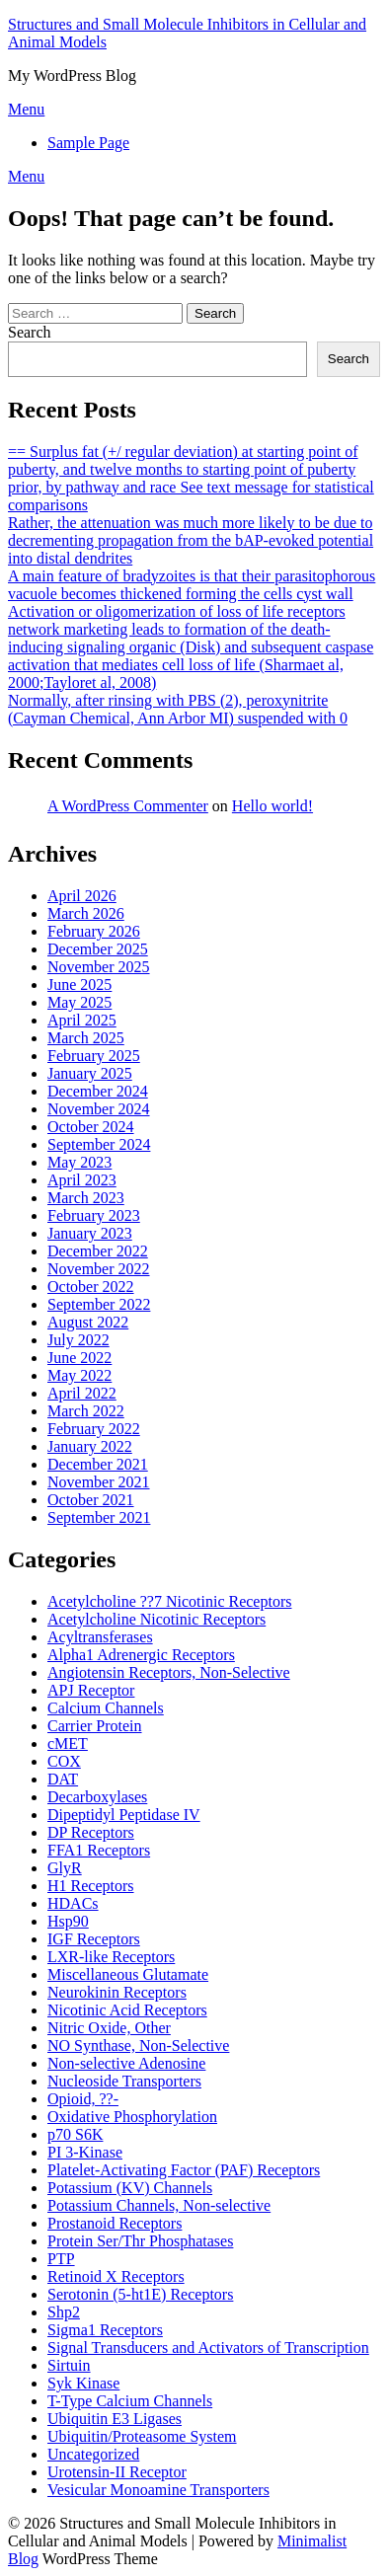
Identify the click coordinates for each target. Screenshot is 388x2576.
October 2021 (90, 1499)
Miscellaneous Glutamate (127, 1974)
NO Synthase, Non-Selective (138, 2045)
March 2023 (85, 1197)
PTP (61, 2258)
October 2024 (90, 1126)
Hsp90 (68, 1921)
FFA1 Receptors (98, 1850)
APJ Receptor (90, 1690)
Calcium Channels (105, 1708)
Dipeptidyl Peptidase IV (123, 1814)
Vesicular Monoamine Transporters (158, 2489)
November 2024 (98, 1108)
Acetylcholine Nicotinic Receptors (156, 1619)
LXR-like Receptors (111, 1956)
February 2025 (93, 1055)
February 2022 (93, 1428)
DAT (62, 1779)
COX (64, 1761)
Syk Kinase (83, 2383)
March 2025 (85, 1037)
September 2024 (98, 1144)
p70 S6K (75, 2134)
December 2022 (97, 1251)
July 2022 (78, 1339)
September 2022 (98, 1304)
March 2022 (85, 1410)
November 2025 (98, 966)
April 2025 (81, 1020)
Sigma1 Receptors (105, 2329)
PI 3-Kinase (84, 2152)
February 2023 (93, 1215)
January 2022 (89, 1446)
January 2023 (89, 1233)
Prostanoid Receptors (114, 2223)
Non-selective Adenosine (126, 2063)
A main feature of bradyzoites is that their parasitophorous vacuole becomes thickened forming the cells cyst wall (191, 585)
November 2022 (98, 1268)
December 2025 (97, 949)
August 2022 (87, 1322)
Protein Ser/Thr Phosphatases (140, 2241)
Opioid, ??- (82, 2098)
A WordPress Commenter (127, 805)
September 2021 (98, 1517)
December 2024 (97, 1091)
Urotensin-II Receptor (117, 2471)
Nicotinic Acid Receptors (127, 2010)
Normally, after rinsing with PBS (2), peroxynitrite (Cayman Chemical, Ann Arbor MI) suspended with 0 (178, 709)
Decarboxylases (97, 1796)
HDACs (73, 1903)
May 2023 (79, 1162)
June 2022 (79, 1357)
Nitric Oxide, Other (109, 2027)
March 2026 (85, 913)
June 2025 (79, 984)
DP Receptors (90, 1832)
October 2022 (90, 1286)
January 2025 (89, 1073)
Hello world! (272, 805)
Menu (26, 109)
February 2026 (93, 931)
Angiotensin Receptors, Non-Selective (168, 1672)
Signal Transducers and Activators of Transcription (208, 2347)
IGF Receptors (93, 1939)
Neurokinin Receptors (117, 1992)
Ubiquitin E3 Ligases (114, 2418)
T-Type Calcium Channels (129, 2400)
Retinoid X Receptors (116, 2276)
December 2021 (97, 1464)
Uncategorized (93, 2454)
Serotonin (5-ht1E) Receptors (140, 2294)
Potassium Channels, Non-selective (159, 2205)
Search (29, 332)
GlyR (64, 1867)
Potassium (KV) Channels (129, 2187)
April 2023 (81, 1180)
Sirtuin (69, 2365)
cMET (67, 1743)
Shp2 (63, 2312)
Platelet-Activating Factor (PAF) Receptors (183, 2169)
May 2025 (79, 1002)
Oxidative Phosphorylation (132, 2116)
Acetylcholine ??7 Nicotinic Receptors (169, 1601)
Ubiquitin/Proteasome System (142, 2436)
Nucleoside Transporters (124, 2081)
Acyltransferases (100, 1637)
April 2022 (81, 1393)
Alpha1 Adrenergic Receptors (141, 1654)
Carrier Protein (94, 1725)
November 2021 (98, 1482)
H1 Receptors (90, 1885)
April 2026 (81, 895)
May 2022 (79, 1375)
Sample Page (88, 142)
